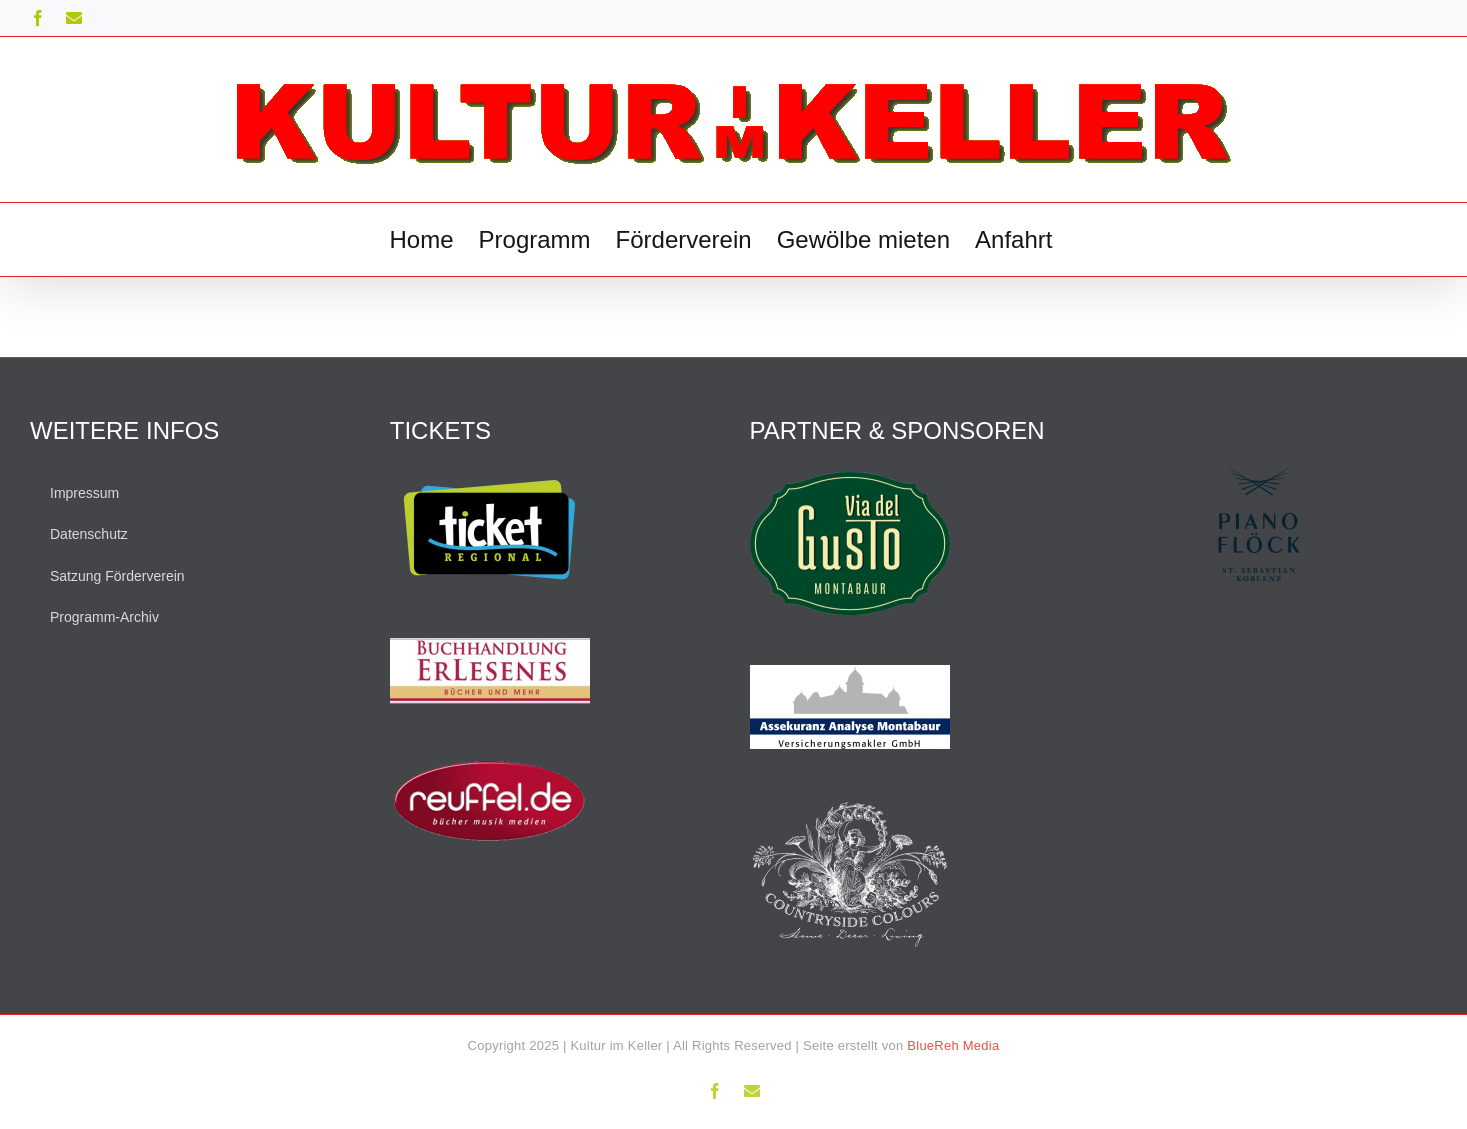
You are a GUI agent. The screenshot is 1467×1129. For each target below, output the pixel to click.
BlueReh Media (953, 1045)
